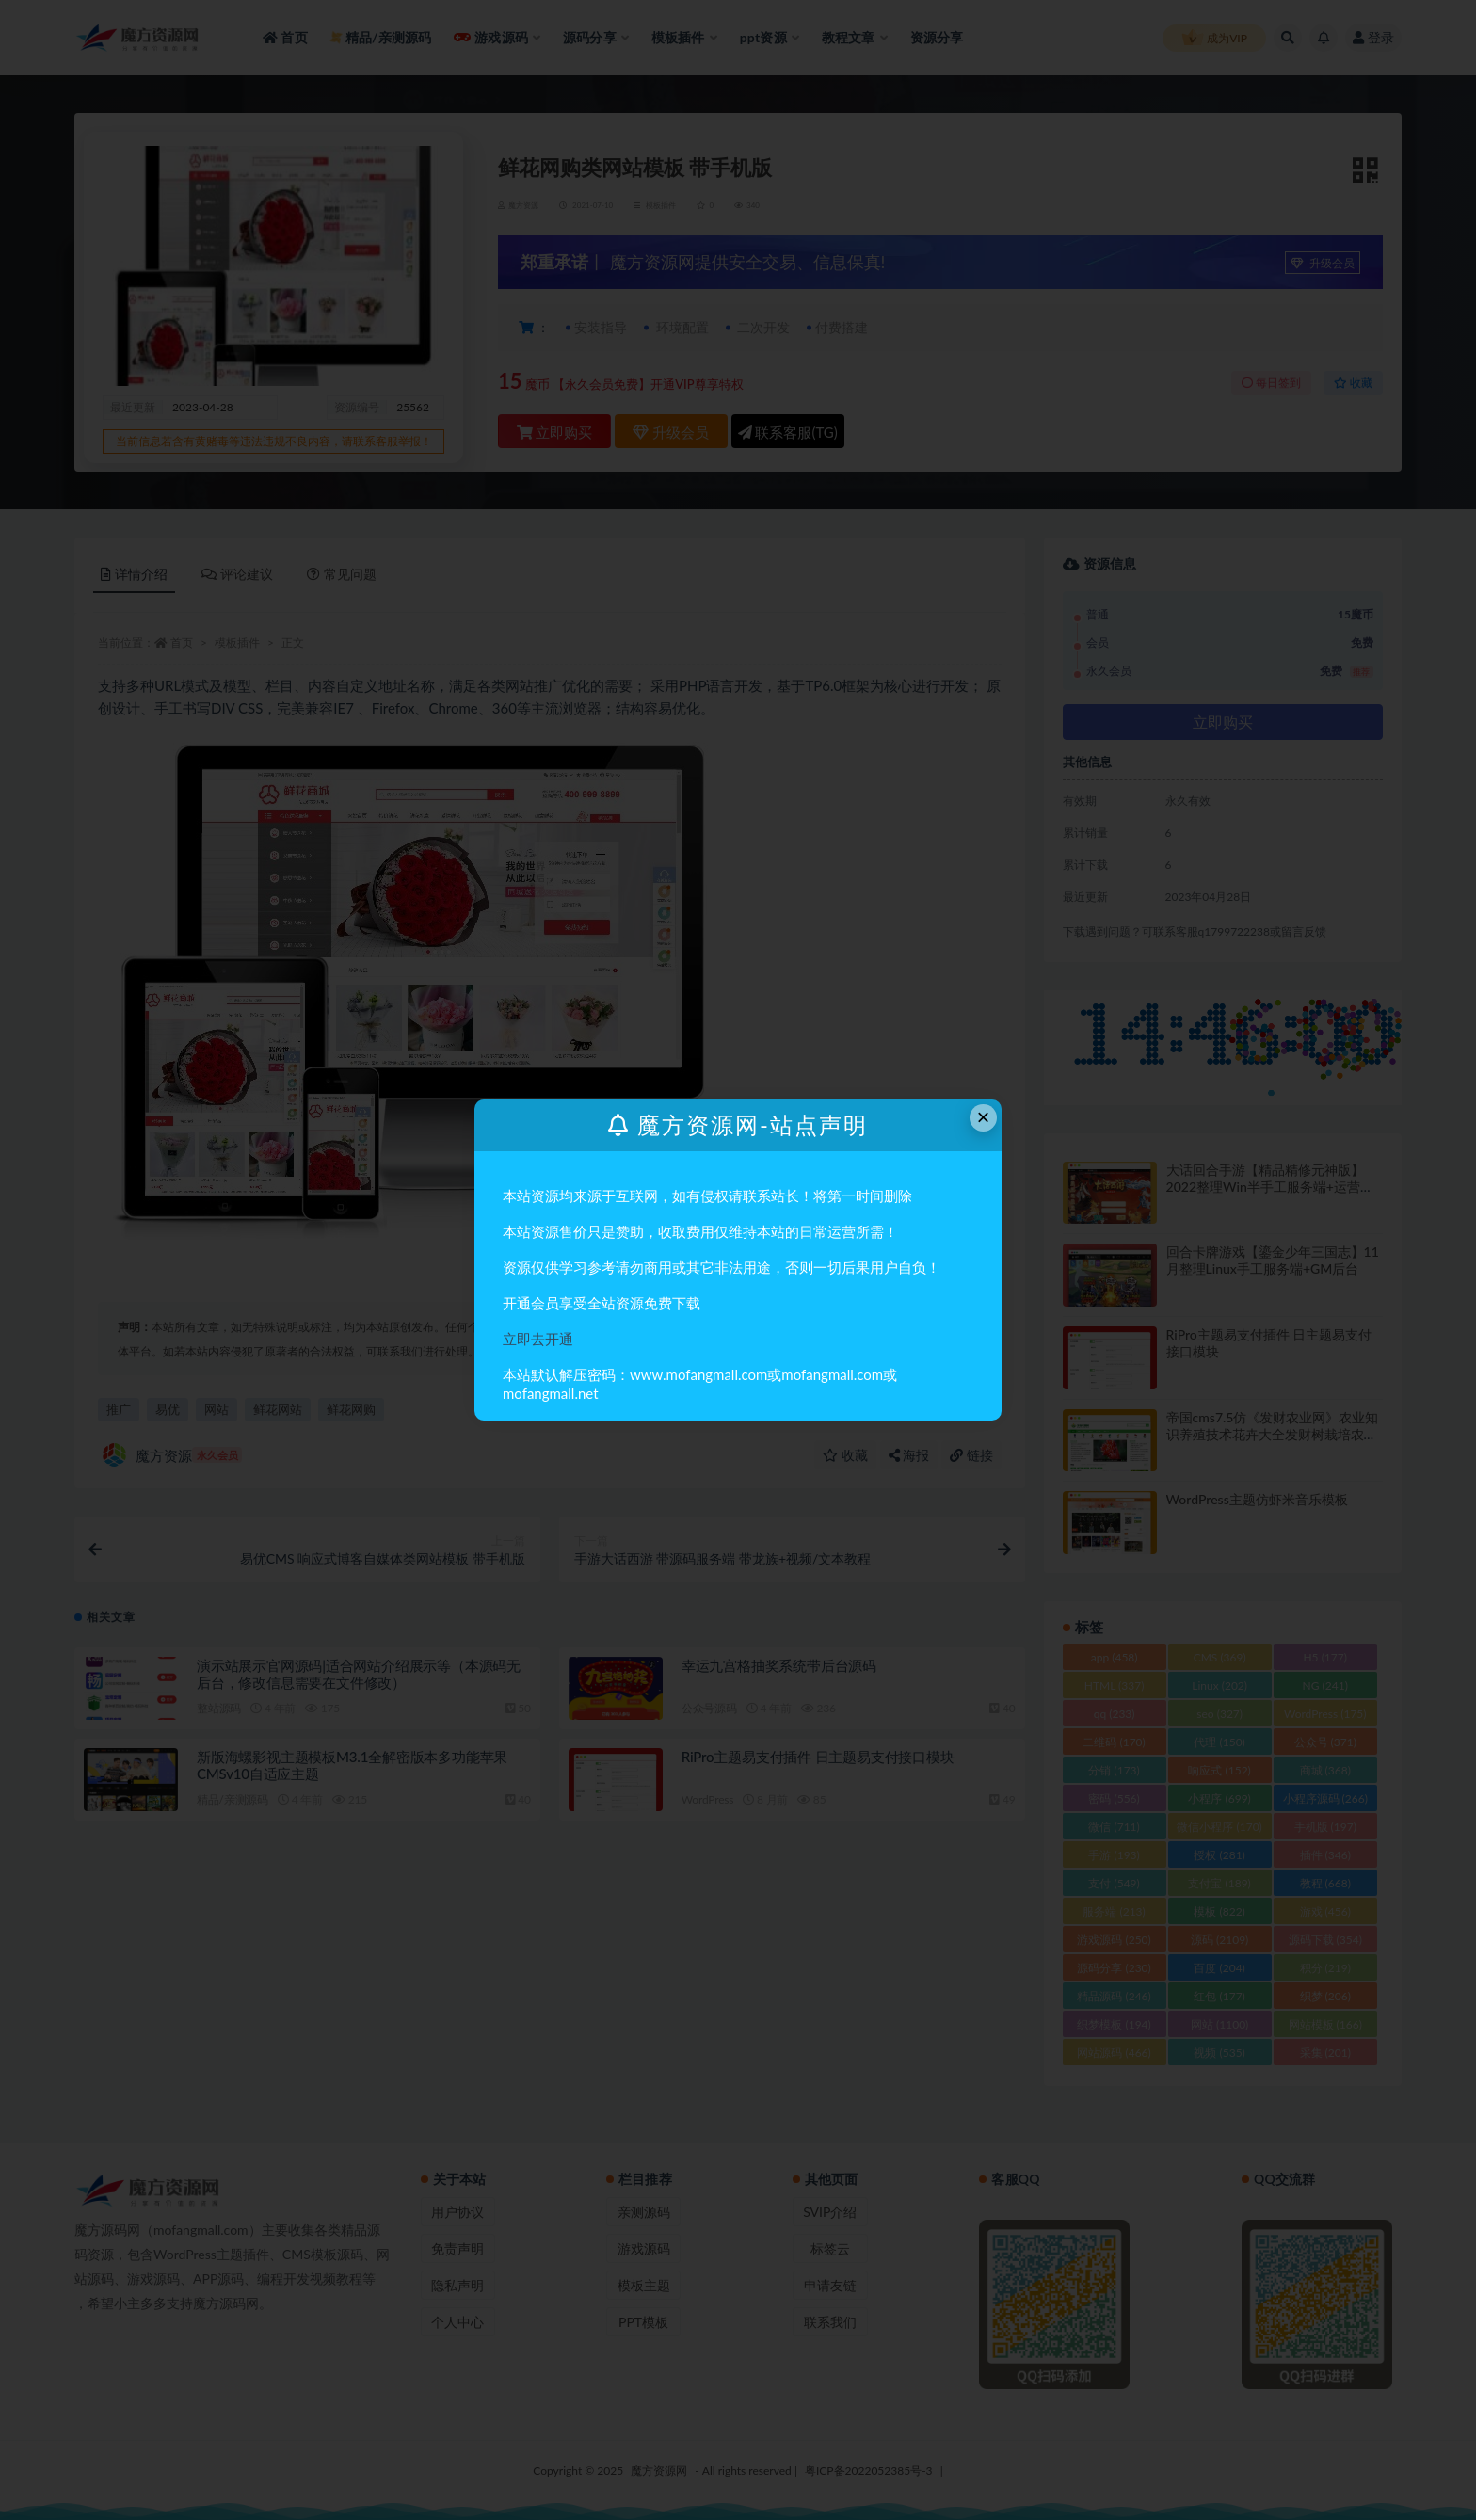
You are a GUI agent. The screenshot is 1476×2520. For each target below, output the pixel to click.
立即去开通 (538, 1338)
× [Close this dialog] (983, 1117)
